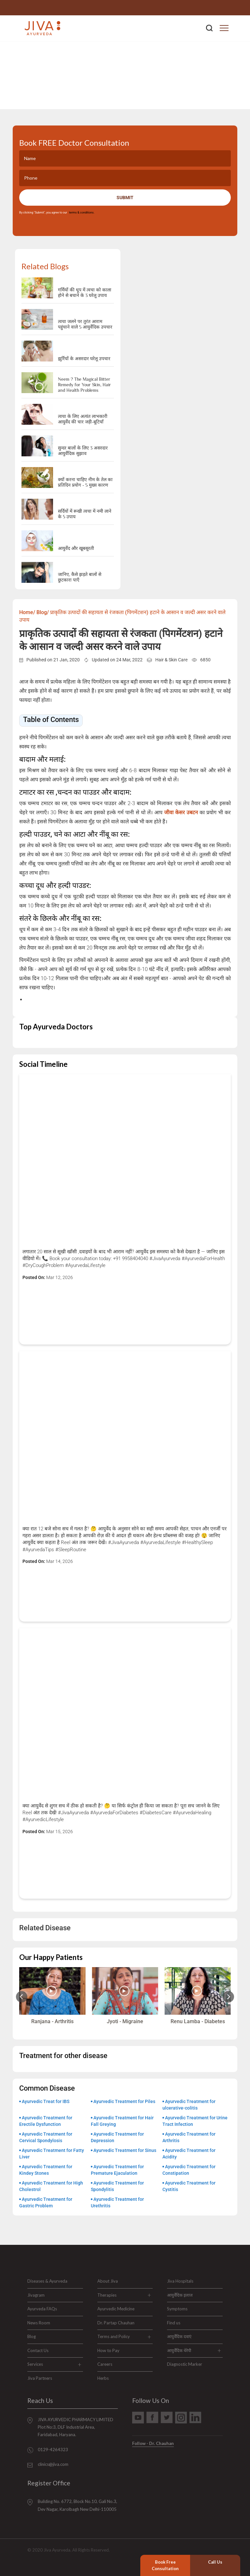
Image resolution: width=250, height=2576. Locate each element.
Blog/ (42, 612)
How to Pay (108, 2350)
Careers (104, 2364)
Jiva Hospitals (180, 2281)
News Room (38, 2322)
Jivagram (36, 2295)
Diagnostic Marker (184, 2364)
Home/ (27, 612)
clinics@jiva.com (53, 2464)
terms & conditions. (81, 212)
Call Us (215, 2562)
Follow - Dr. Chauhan (153, 2443)
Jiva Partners (39, 2378)
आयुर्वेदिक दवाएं (179, 2336)
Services (35, 2364)
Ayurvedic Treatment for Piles (124, 2101)
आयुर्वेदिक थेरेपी (179, 2350)
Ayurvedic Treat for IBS (45, 2101)
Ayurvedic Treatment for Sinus (124, 2150)
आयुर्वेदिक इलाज (180, 2295)
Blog (31, 2336)
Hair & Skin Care (171, 659)
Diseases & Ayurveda (47, 2281)
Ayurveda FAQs (42, 2308)
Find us (173, 2322)
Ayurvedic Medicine (115, 2308)
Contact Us (38, 2350)
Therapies (107, 2295)
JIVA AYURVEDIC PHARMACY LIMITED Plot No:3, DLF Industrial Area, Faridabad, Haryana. (75, 2427)
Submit (125, 197)
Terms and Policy (113, 2336)
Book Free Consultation (165, 2565)
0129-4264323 (222, 7)
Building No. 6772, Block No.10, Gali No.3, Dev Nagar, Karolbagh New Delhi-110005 (77, 2505)
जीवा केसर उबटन (181, 812)
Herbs (103, 2378)
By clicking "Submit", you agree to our (56, 212)
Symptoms (177, 2308)
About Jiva (107, 2281)
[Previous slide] (21, 1996)
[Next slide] (228, 1996)
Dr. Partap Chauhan (115, 2322)
